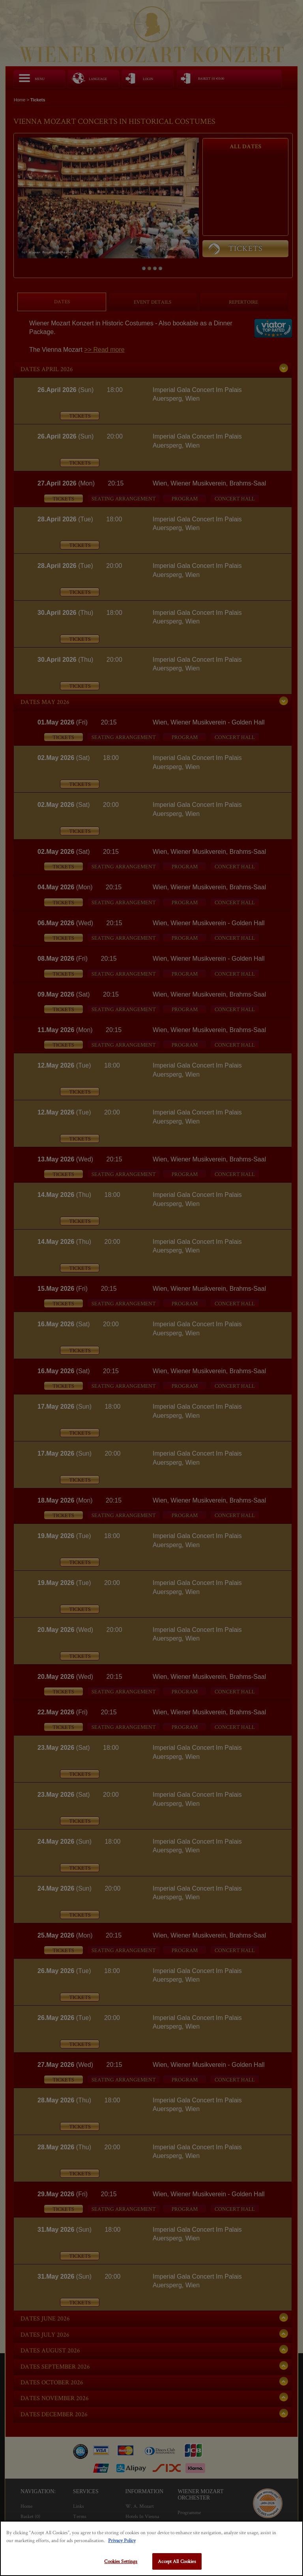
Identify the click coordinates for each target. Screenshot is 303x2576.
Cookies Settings (120, 2561)
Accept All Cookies (177, 2561)
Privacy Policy (122, 2540)
